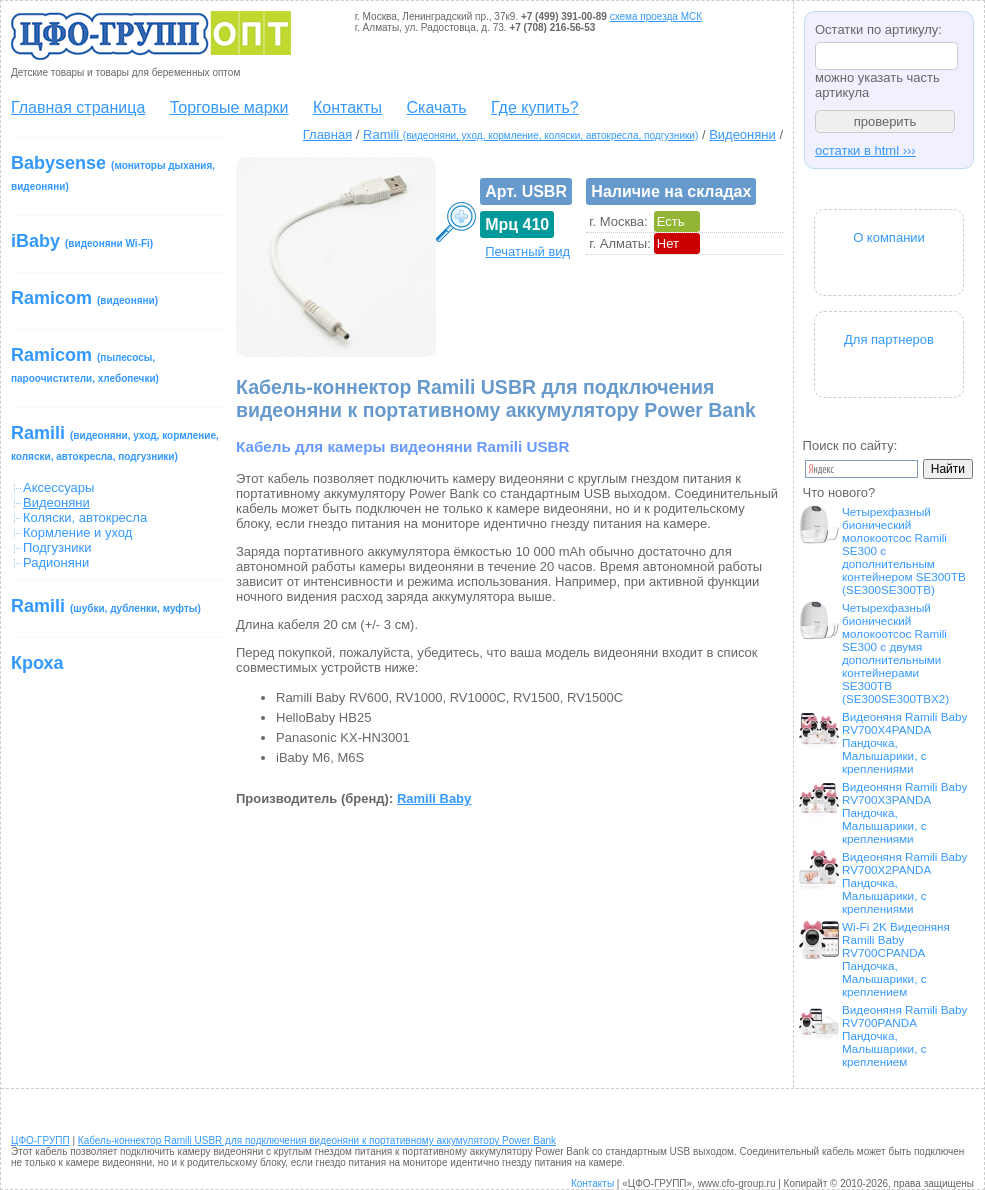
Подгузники (57, 547)
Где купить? (535, 107)
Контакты (347, 107)
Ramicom (84, 298)
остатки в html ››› (865, 150)
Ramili (115, 442)
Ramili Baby (434, 798)
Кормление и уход (77, 532)
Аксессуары (58, 487)
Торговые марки (229, 107)
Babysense (113, 172)
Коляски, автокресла (85, 517)
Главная (327, 134)
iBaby (82, 241)
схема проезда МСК (656, 16)
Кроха (37, 663)
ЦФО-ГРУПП (40, 1140)
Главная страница (78, 107)
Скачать (437, 107)
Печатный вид (527, 251)
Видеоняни (742, 134)
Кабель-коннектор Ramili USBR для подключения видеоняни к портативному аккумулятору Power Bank (317, 1140)
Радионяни (56, 562)
